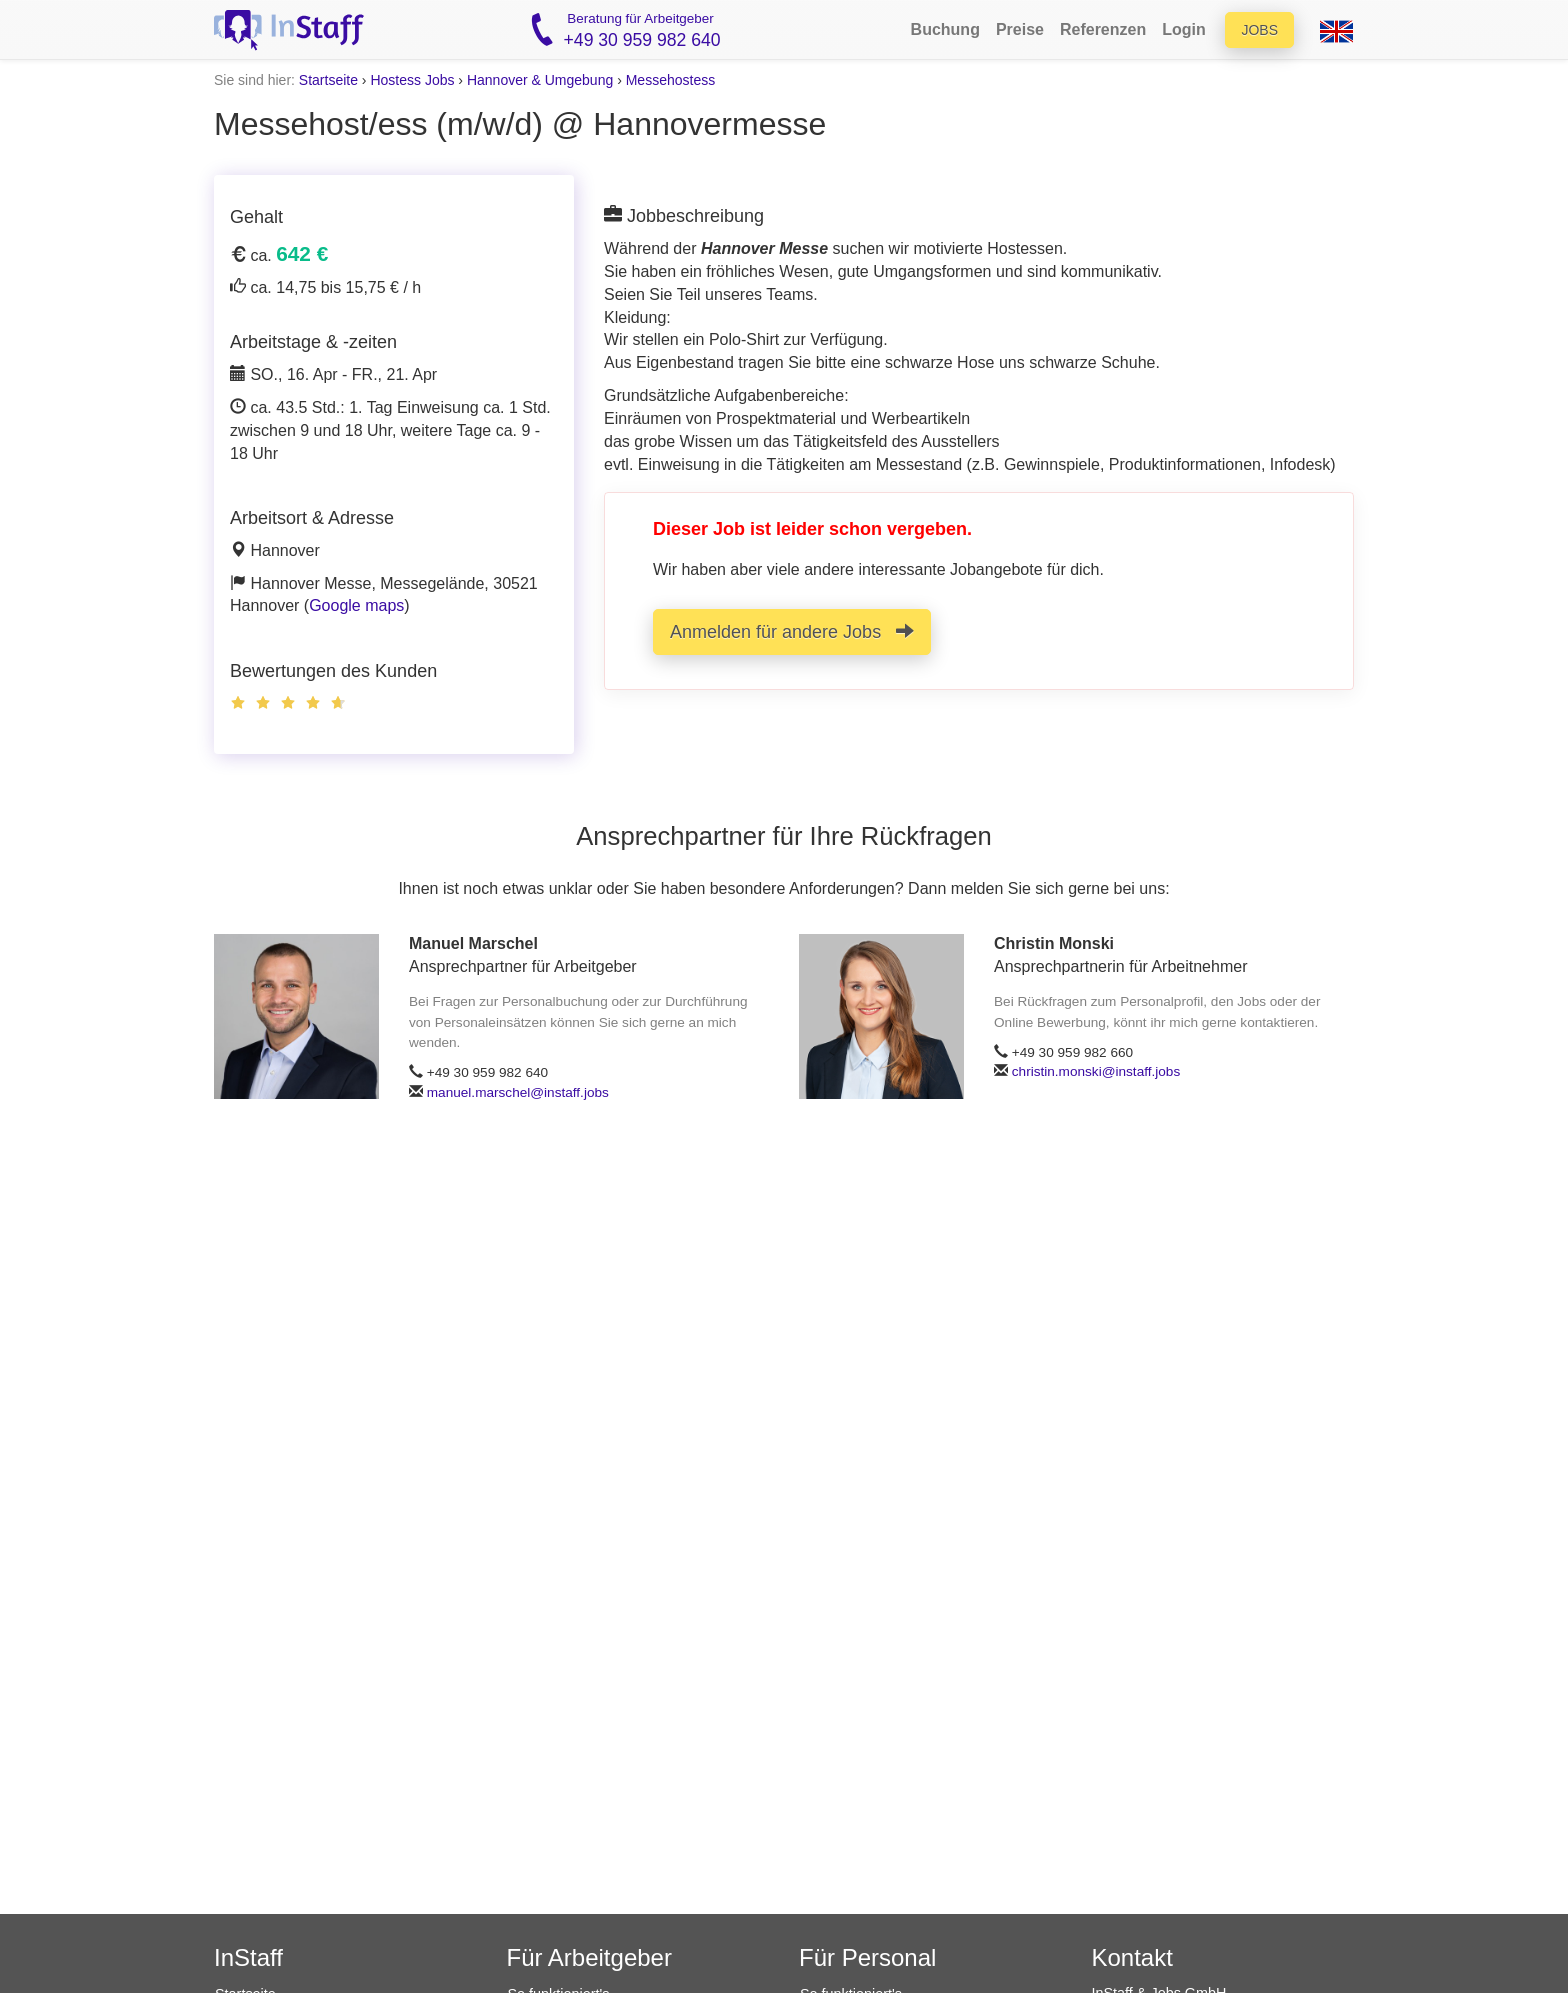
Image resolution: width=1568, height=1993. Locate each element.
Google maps (356, 605)
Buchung (945, 29)
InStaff (248, 1957)
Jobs (1259, 30)
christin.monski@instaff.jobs (1096, 1071)
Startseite (328, 80)
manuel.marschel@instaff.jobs (518, 1092)
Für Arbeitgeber (589, 1957)
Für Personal (867, 1957)
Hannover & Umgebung (540, 80)
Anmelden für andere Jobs (792, 631)
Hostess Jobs (412, 80)
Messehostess (670, 80)
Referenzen (1103, 29)
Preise (1020, 29)
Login (1184, 29)
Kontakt (1132, 1957)
